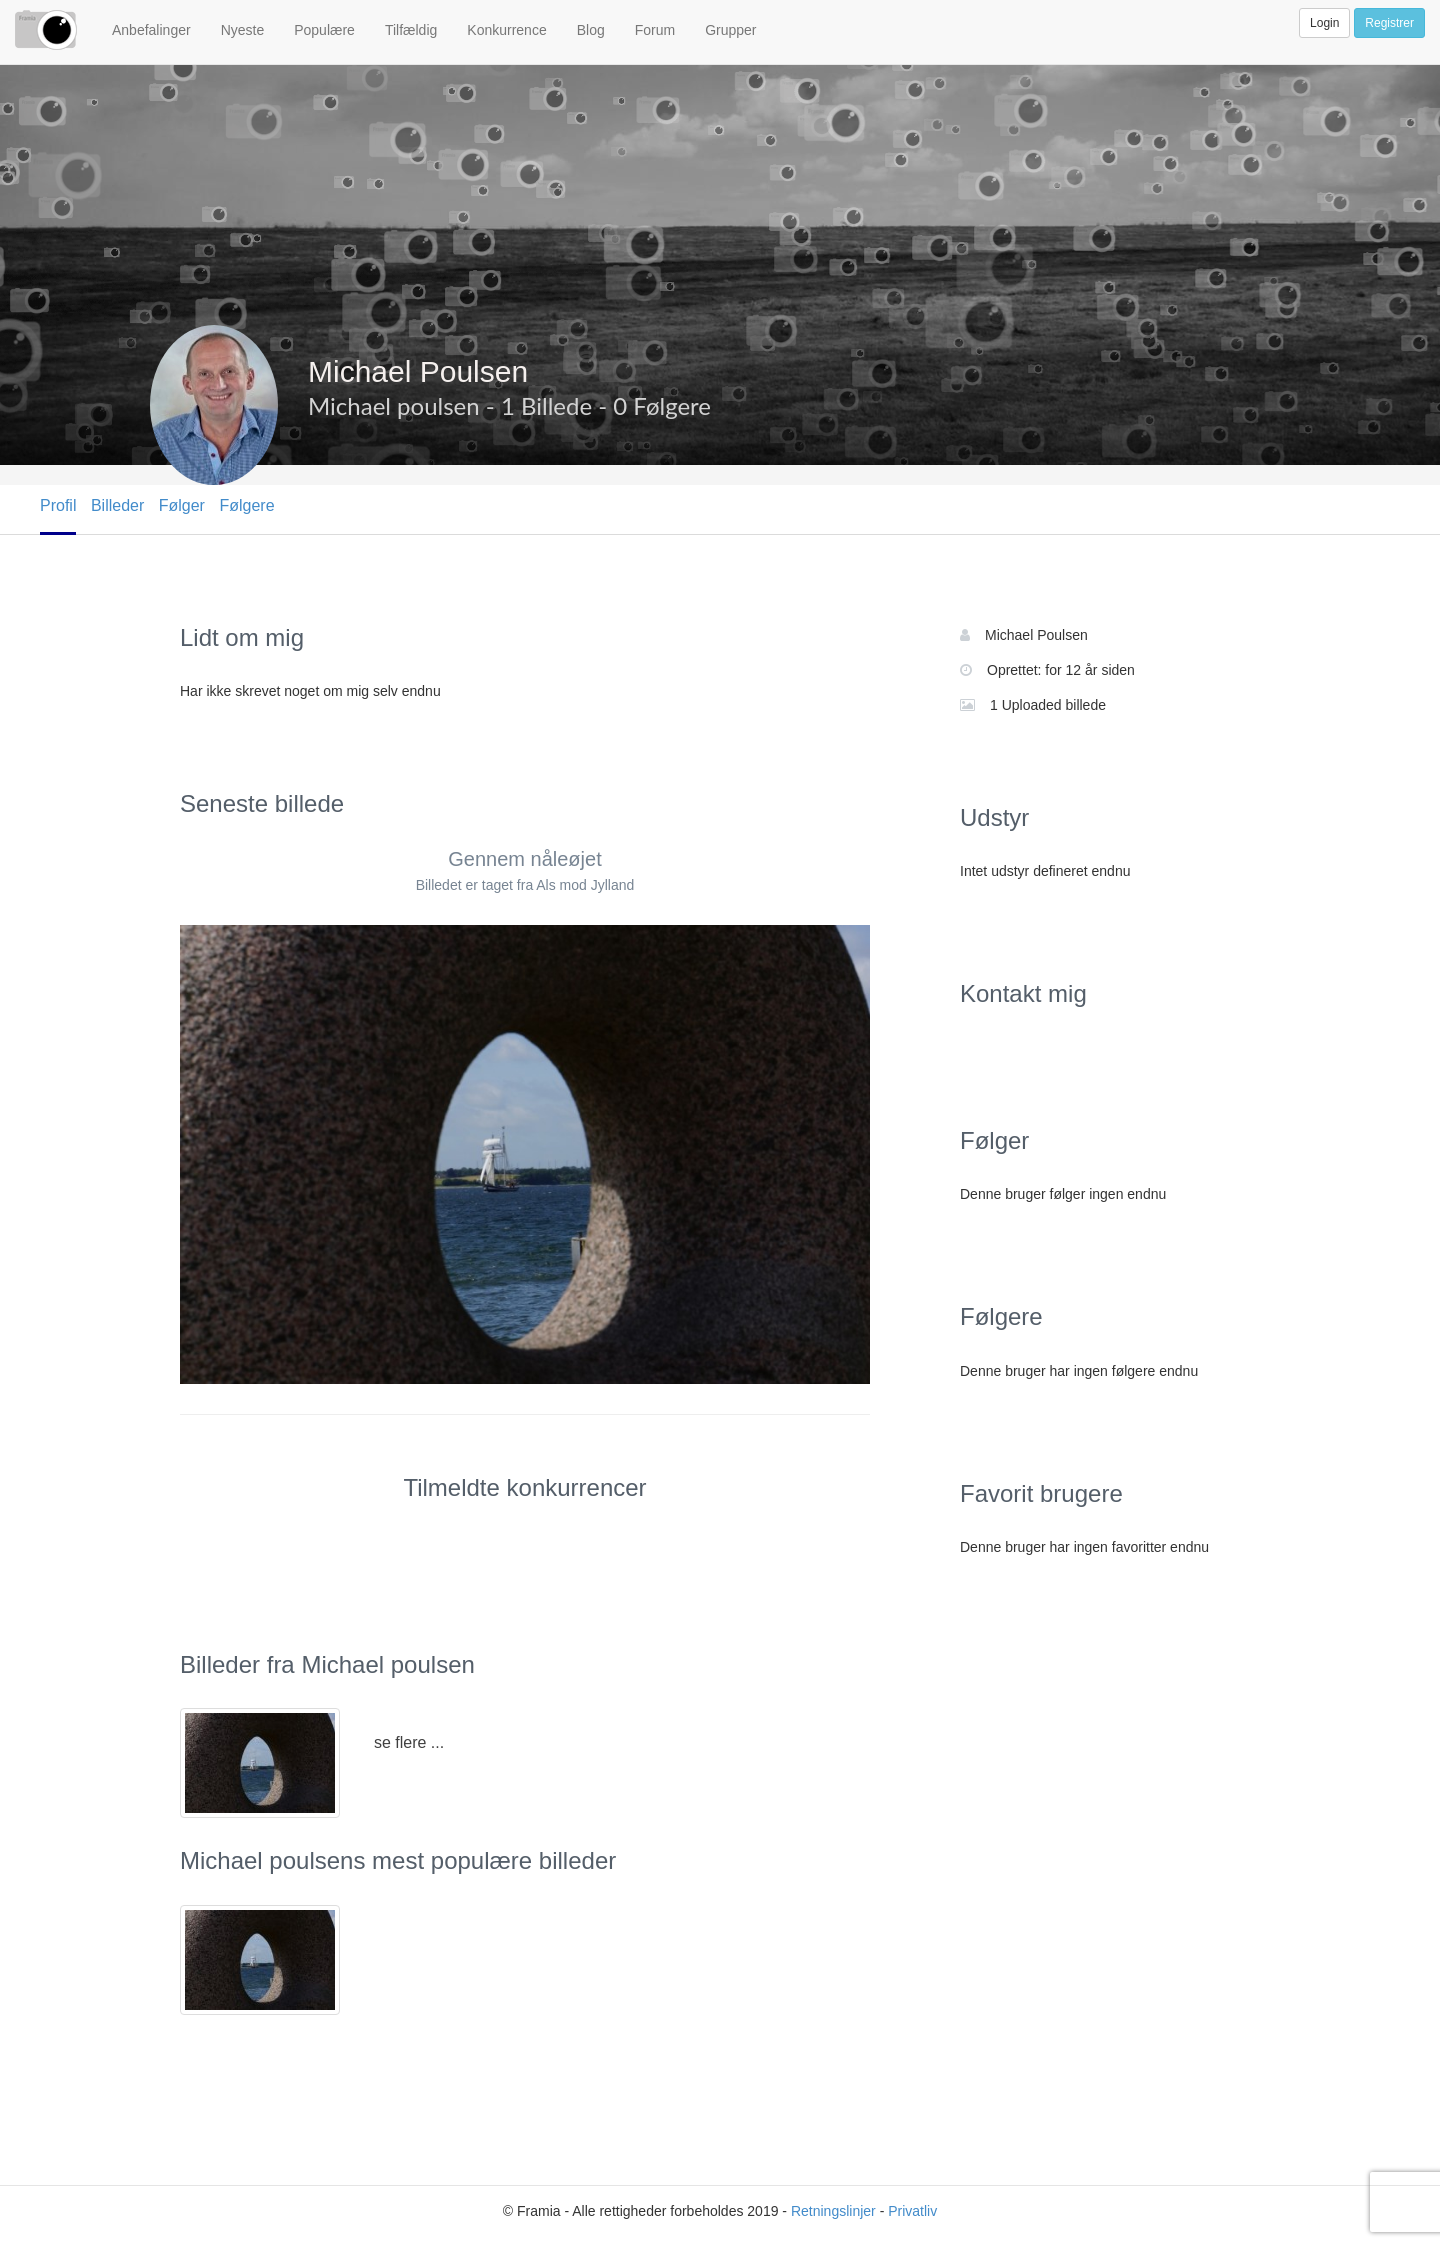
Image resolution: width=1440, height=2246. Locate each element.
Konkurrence (506, 30)
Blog (591, 30)
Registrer (1389, 23)
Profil (58, 505)
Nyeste (243, 30)
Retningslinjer (833, 2211)
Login (1324, 23)
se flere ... (409, 1742)
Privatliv (912, 2211)
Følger (182, 505)
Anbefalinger (151, 30)
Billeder (117, 505)
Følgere (246, 505)
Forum (655, 30)
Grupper (730, 30)
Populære (324, 30)
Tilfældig (411, 30)
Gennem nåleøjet (524, 859)
